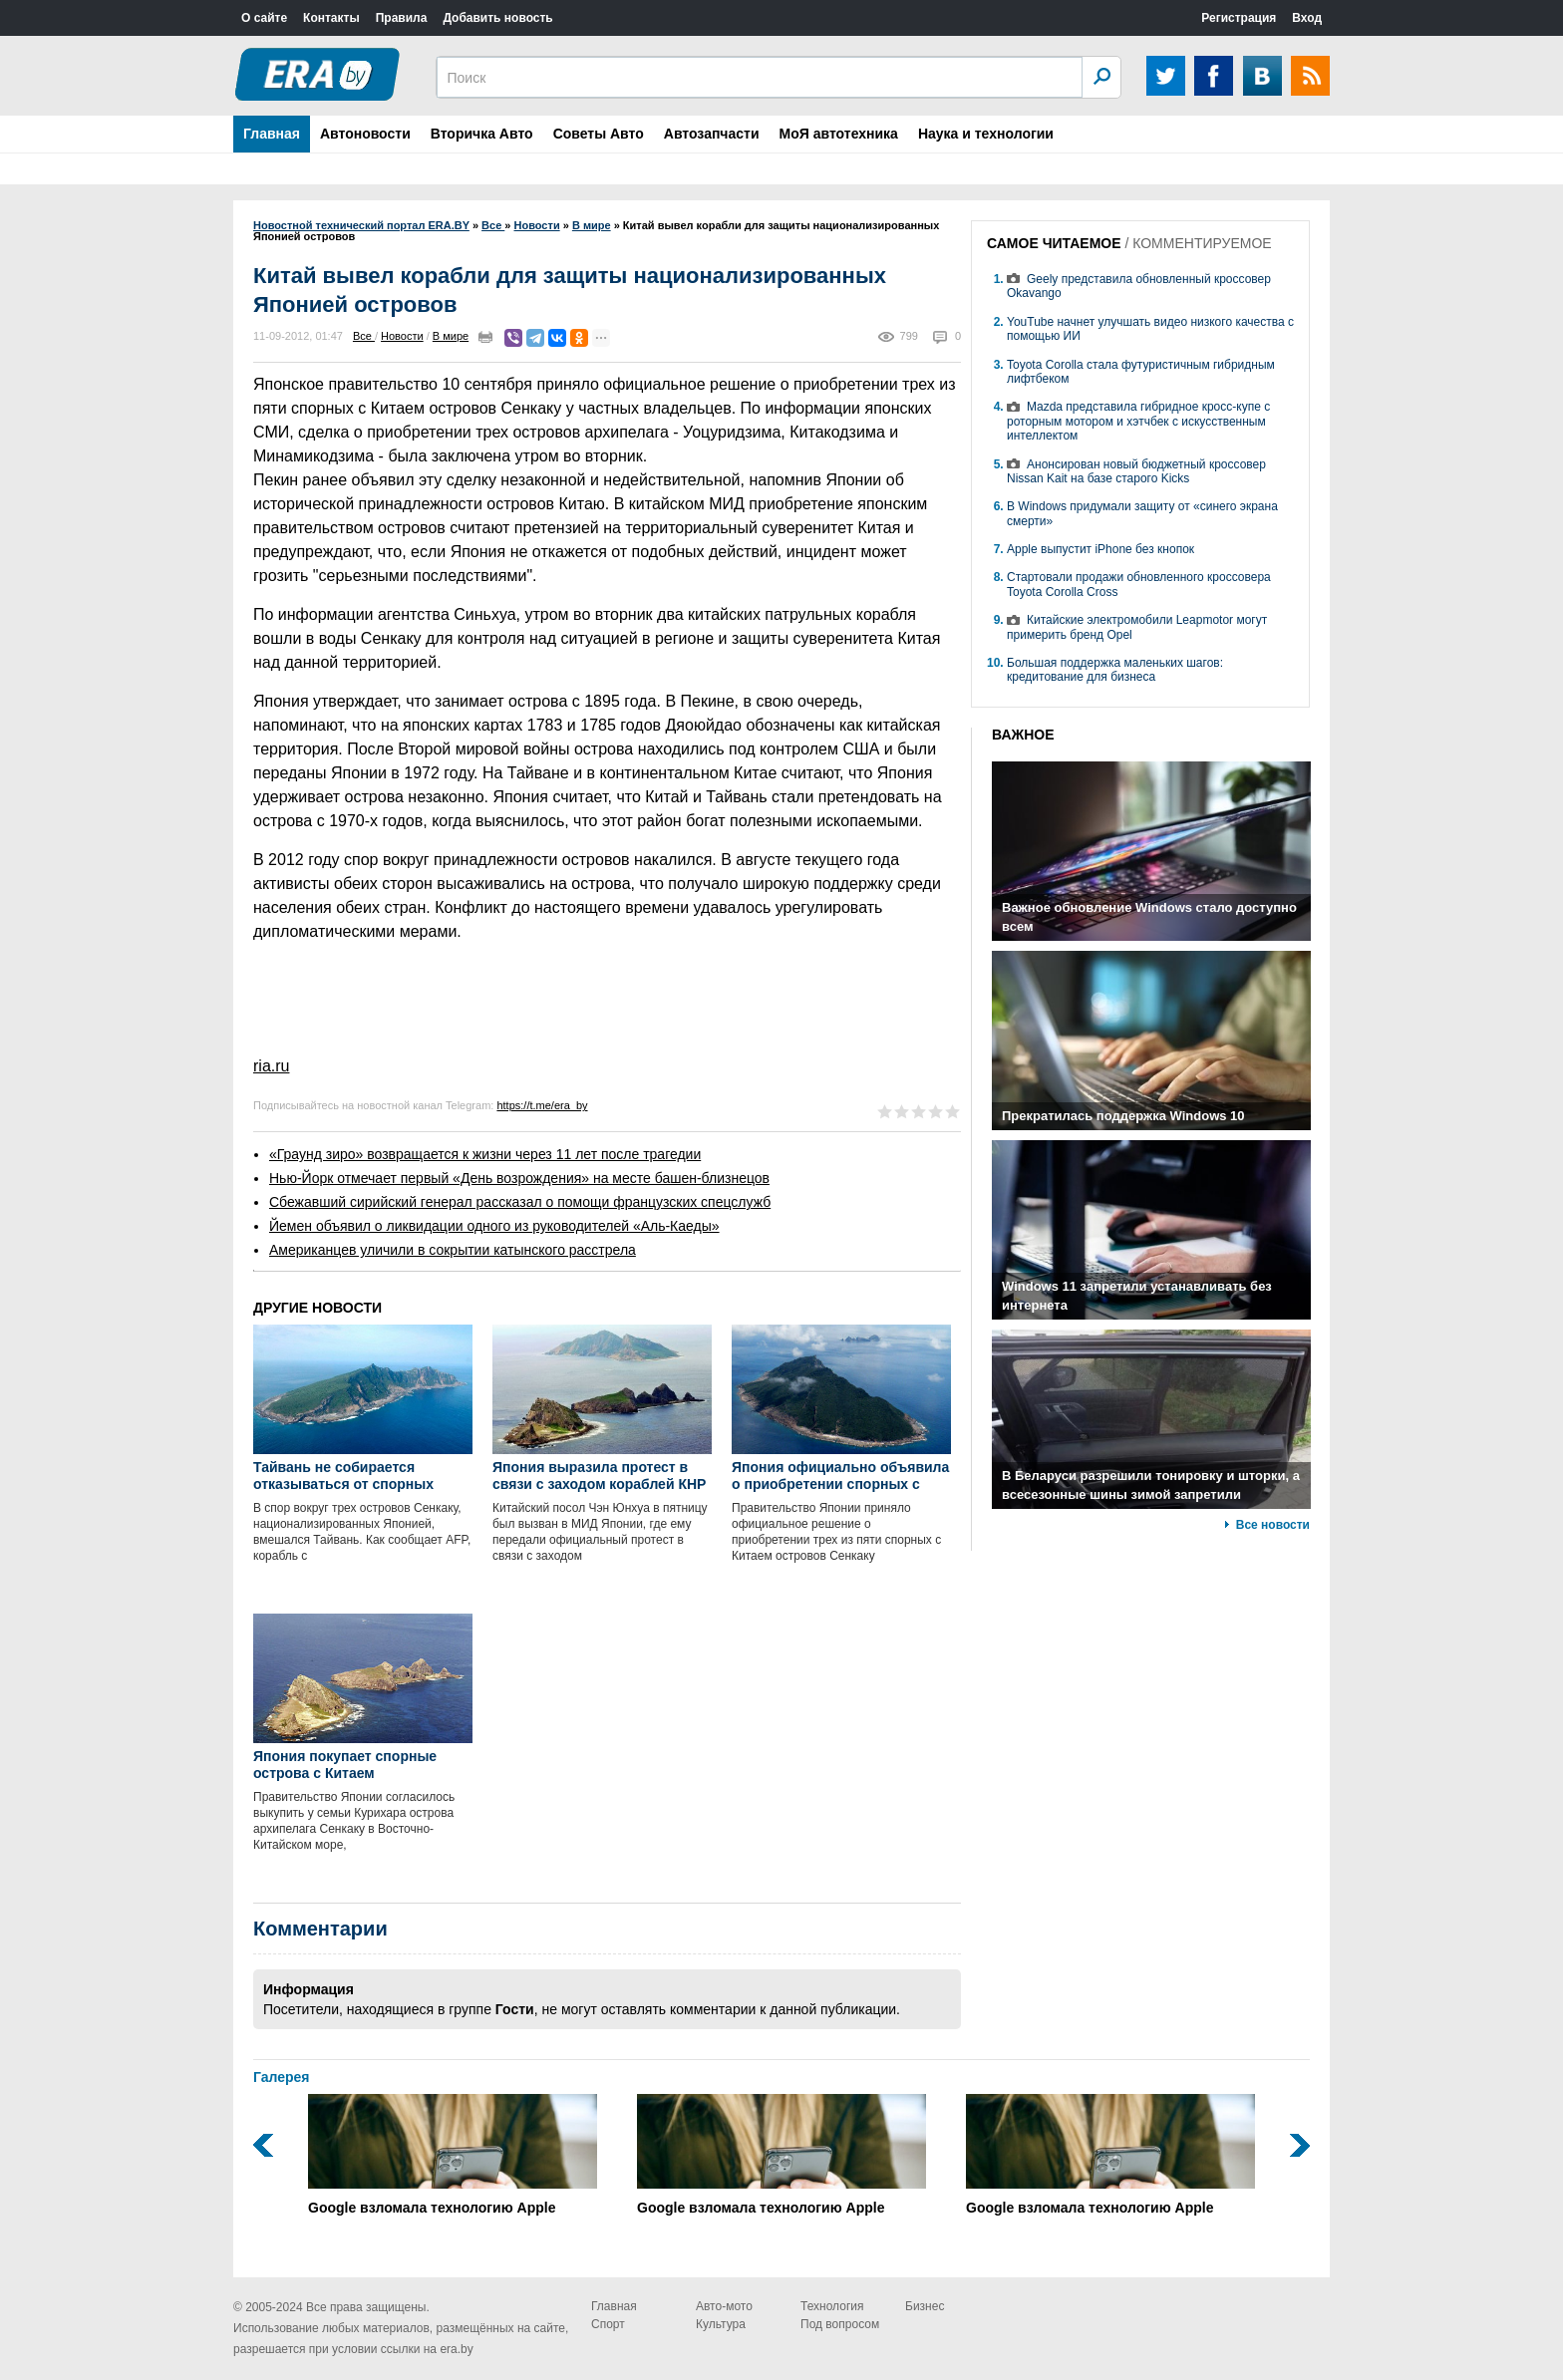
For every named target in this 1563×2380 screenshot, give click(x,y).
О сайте (264, 18)
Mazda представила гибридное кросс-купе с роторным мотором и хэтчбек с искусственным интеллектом (1138, 421)
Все (364, 336)
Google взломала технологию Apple (452, 2155)
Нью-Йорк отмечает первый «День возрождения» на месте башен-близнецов (519, 1178)
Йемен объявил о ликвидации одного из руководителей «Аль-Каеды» (494, 1226)
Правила (402, 18)
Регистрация (1238, 18)
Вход (1307, 18)
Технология (832, 2306)
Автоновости (365, 134)
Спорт (608, 2324)
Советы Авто (598, 134)
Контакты (331, 18)
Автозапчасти (712, 134)
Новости (402, 336)
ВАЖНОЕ (1023, 735)
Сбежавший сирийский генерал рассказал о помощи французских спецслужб (520, 1202)
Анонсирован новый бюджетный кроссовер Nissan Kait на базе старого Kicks (1136, 471)
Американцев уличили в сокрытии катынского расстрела (452, 1250)
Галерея (281, 2077)
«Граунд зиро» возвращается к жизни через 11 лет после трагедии (485, 1154)
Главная (271, 134)
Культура (721, 2324)
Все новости (1273, 1525)
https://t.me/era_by (541, 1105)
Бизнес (924, 2306)
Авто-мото (724, 2306)
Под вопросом (839, 2324)
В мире (451, 336)
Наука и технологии (986, 134)
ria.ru (271, 1065)
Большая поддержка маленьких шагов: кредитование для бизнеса (1115, 670)
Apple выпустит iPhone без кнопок (1100, 549)
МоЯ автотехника (839, 134)
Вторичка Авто (482, 134)
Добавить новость (497, 18)
